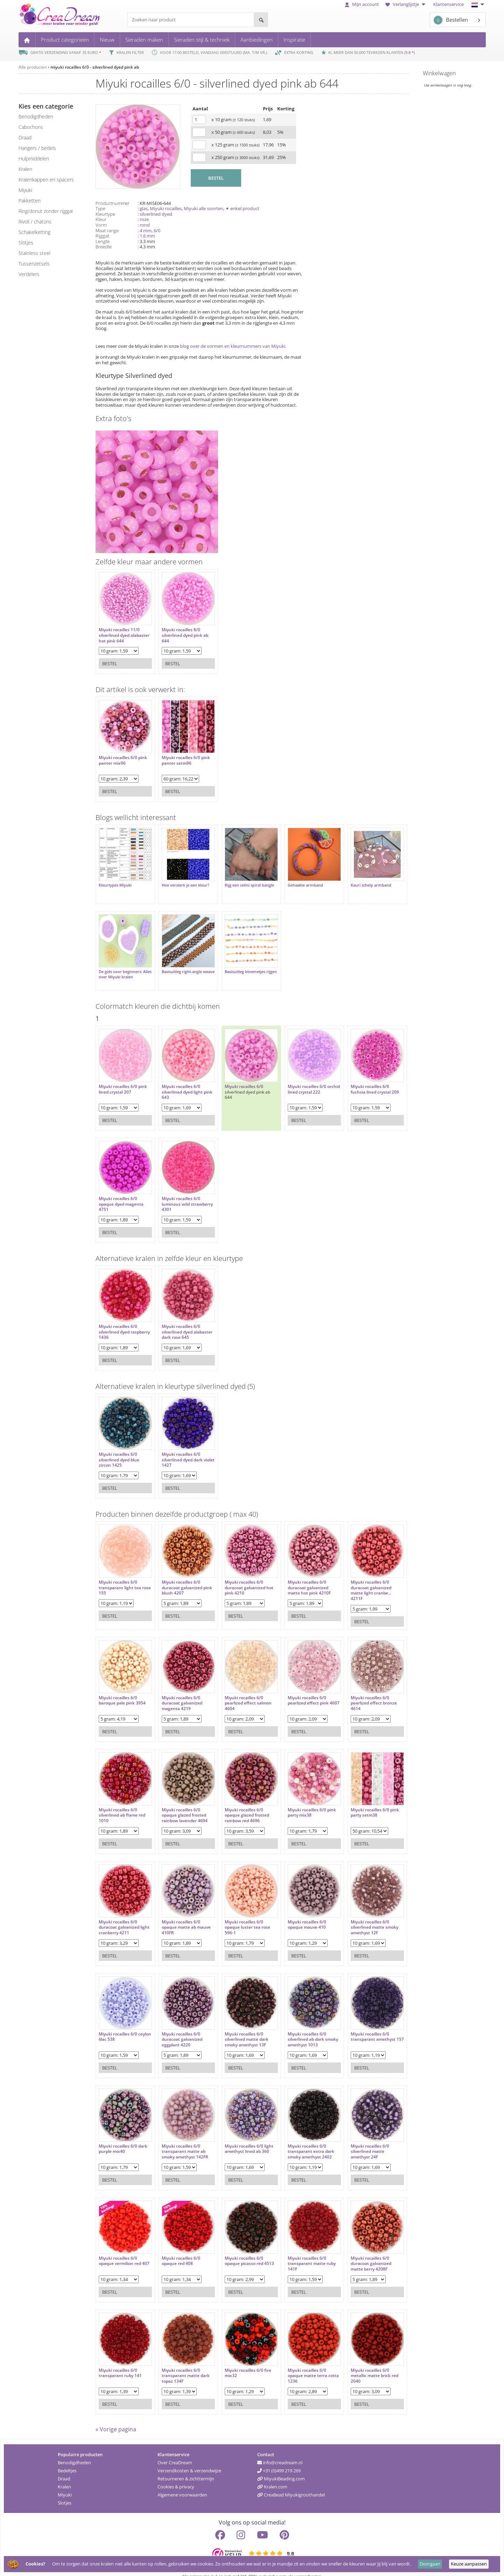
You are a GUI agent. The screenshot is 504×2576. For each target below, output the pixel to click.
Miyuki (65, 2484)
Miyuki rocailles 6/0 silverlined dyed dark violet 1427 (178, 1449)
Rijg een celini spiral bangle (242, 881)
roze (144, 219)
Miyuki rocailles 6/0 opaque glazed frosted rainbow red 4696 (240, 1801)
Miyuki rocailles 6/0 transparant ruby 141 (120, 2359)
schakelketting (34, 232)
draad (25, 137)
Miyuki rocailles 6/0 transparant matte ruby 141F (301, 2249)
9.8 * (409, 52)
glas (144, 208)
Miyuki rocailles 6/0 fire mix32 (241, 2359)
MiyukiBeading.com (281, 2468)
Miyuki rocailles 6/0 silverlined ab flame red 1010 (122, 1801)
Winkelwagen (439, 73)
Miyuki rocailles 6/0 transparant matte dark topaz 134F (182, 2362)
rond (145, 225)
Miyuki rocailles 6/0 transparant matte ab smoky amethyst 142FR (181, 2137)
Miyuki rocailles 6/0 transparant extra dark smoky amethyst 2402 (300, 2137)
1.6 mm (147, 236)
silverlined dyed (156, 214)
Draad (64, 2468)
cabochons (31, 127)
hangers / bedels (37, 148)
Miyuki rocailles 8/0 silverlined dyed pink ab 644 (181, 632)
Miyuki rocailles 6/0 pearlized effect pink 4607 (297, 1689)
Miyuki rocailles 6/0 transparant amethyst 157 (359, 2025)
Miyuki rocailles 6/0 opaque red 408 (177, 2246)
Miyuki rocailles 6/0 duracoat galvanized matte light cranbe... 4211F (357, 1580)
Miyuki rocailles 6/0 (237, 1076)
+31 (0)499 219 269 (279, 2460)
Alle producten (33, 67)
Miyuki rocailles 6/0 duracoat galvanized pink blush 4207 (178, 1577)
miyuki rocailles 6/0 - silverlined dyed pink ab (94, 67)
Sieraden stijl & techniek (202, 39)
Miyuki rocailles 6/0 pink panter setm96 (182, 756)
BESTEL (216, 178)
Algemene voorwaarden (182, 2484)
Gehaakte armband (295, 881)
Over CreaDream (175, 2452)
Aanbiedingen (256, 39)
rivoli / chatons (35, 221)
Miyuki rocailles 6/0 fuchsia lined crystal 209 (361, 1078)
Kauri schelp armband (357, 881)
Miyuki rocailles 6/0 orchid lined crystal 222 (300, 1078)
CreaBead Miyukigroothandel (291, 2484)
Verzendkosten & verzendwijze (189, 2460)
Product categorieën (65, 39)
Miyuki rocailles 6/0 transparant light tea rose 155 (120, 1577)
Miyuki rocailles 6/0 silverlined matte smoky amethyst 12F (360, 1913)
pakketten (30, 200)
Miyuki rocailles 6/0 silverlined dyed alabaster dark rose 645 (181, 1321)
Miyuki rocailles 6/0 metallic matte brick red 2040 (360, 2362)
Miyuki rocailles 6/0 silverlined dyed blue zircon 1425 (119, 1449)
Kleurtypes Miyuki (115, 881)
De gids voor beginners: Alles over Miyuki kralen (120, 967)
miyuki (25, 190)
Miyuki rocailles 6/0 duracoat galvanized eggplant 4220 (178, 2025)
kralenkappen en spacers (46, 179)
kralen (25, 169)
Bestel (109, 660)
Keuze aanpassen (469, 2564)
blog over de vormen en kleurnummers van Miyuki (232, 346)
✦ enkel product (242, 208)
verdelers (29, 274)
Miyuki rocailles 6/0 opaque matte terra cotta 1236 (297, 2362)
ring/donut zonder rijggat (46, 211)
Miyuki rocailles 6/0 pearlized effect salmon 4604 (241, 1689)
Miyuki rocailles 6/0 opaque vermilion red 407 (120, 2249)
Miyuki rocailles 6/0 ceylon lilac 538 (118, 2022)
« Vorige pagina (116, 2419)
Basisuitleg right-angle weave (178, 967)
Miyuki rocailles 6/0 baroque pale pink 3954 (122, 1686)
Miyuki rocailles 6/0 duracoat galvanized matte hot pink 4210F (298, 1577)
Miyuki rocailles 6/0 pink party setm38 (361, 1798)
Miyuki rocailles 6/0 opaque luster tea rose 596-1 (240, 1913)
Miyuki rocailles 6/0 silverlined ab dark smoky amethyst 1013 (299, 2025)
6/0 (157, 230)
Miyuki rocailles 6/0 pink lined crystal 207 (123, 1078)
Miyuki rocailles (166, 208)
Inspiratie (294, 39)
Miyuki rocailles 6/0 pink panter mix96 (123, 756)
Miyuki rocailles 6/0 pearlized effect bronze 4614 (360, 1689)
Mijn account (362, 4)
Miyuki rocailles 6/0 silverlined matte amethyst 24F (356, 2137)
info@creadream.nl (279, 2452)
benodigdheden (36, 116)
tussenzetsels (34, 263)
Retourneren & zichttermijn (186, 2468)
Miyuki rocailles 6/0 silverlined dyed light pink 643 (178, 1081)
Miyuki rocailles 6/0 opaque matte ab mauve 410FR (182, 1913)
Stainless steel (34, 253)
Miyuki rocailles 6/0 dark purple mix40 (123, 2134)
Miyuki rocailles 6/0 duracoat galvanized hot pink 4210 (242, 1577)
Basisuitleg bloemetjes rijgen (238, 967)
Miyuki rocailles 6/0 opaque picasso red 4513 (242, 2246)
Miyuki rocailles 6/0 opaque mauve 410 (296, 1910)
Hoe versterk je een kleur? (182, 881)
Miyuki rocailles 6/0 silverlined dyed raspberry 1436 (118, 1321)
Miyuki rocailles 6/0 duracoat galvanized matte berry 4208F (357, 2249)
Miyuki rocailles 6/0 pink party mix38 (301, 1798)
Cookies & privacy (176, 2476)
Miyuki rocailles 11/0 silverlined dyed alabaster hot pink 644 (121, 632)
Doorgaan (430, 2564)
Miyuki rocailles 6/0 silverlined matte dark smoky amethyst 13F (239, 2025)
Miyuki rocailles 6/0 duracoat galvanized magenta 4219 (178, 1689)
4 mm (146, 230)
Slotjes (64, 2492)
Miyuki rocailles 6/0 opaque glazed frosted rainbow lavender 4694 (181, 1801)
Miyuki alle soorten (203, 208)
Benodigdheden (74, 2452)
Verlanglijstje (406, 4)
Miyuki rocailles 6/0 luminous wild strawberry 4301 (177, 1193)
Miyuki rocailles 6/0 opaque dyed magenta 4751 (121, 1193)
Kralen (64, 2476)
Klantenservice (448, 4)
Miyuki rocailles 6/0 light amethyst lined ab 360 (242, 2134)
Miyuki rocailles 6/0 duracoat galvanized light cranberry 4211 (119, 1913)
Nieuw (107, 39)
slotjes (26, 242)
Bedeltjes (67, 2460)
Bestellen (451, 20)
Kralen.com (272, 2476)
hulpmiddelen (34, 158)
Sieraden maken (144, 39)
